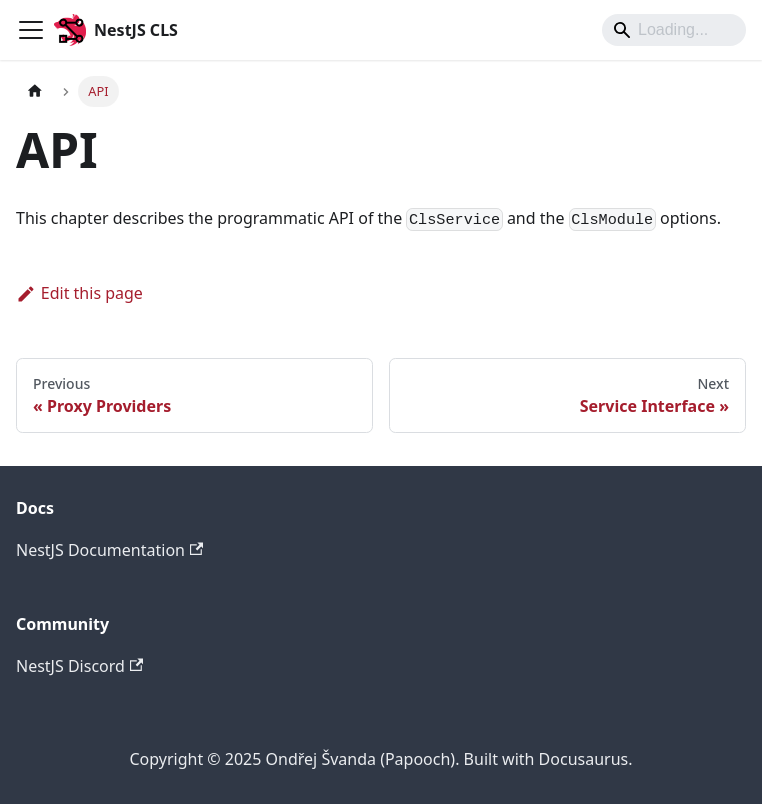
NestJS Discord (79, 666)
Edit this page (79, 293)
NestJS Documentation (109, 550)
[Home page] (35, 91)
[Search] (674, 30)
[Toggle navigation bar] (31, 30)
